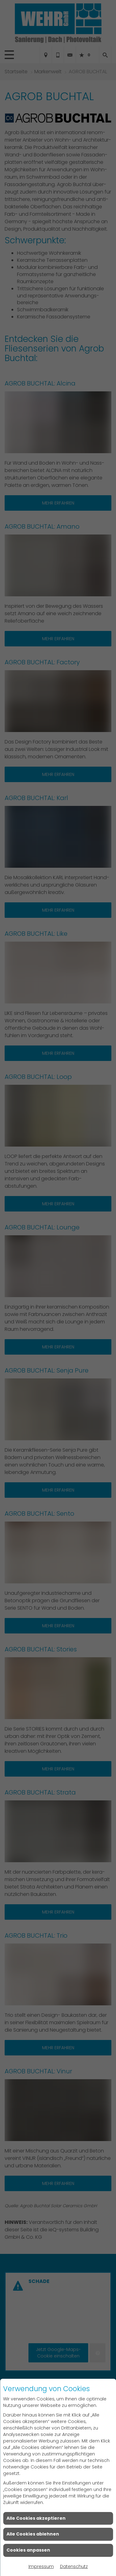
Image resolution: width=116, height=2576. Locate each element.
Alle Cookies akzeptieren (36, 2518)
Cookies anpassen (28, 2550)
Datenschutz (74, 2566)
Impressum (41, 2566)
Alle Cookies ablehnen (32, 2534)
